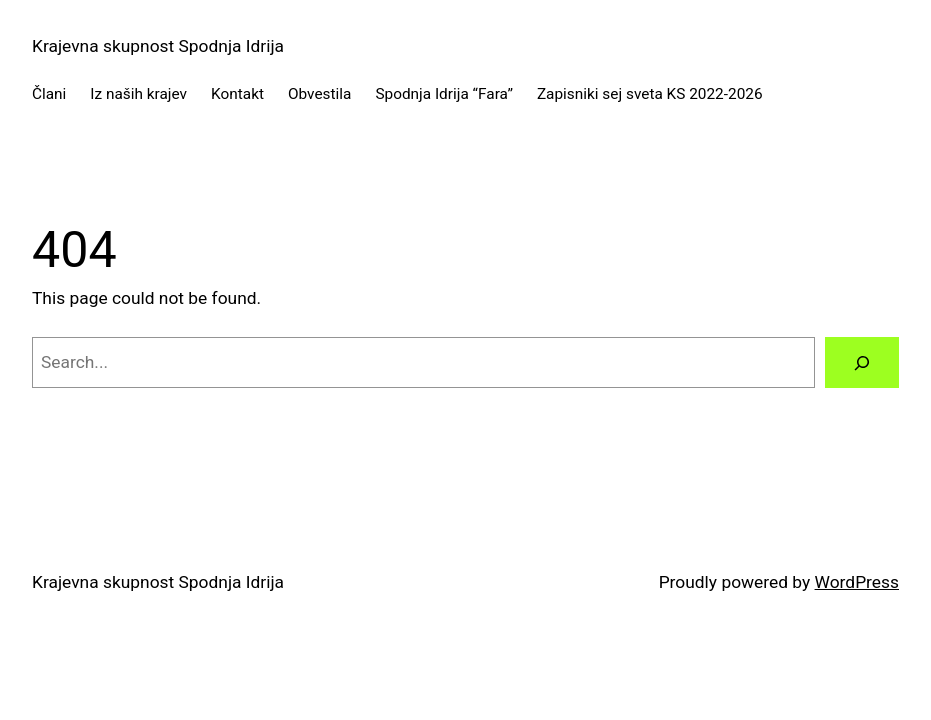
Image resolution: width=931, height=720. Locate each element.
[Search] (862, 362)
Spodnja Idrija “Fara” (444, 94)
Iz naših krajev (138, 94)
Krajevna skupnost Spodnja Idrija (158, 46)
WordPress (857, 582)
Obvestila (319, 94)
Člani (49, 94)
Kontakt (237, 94)
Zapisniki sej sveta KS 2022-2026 (650, 94)
